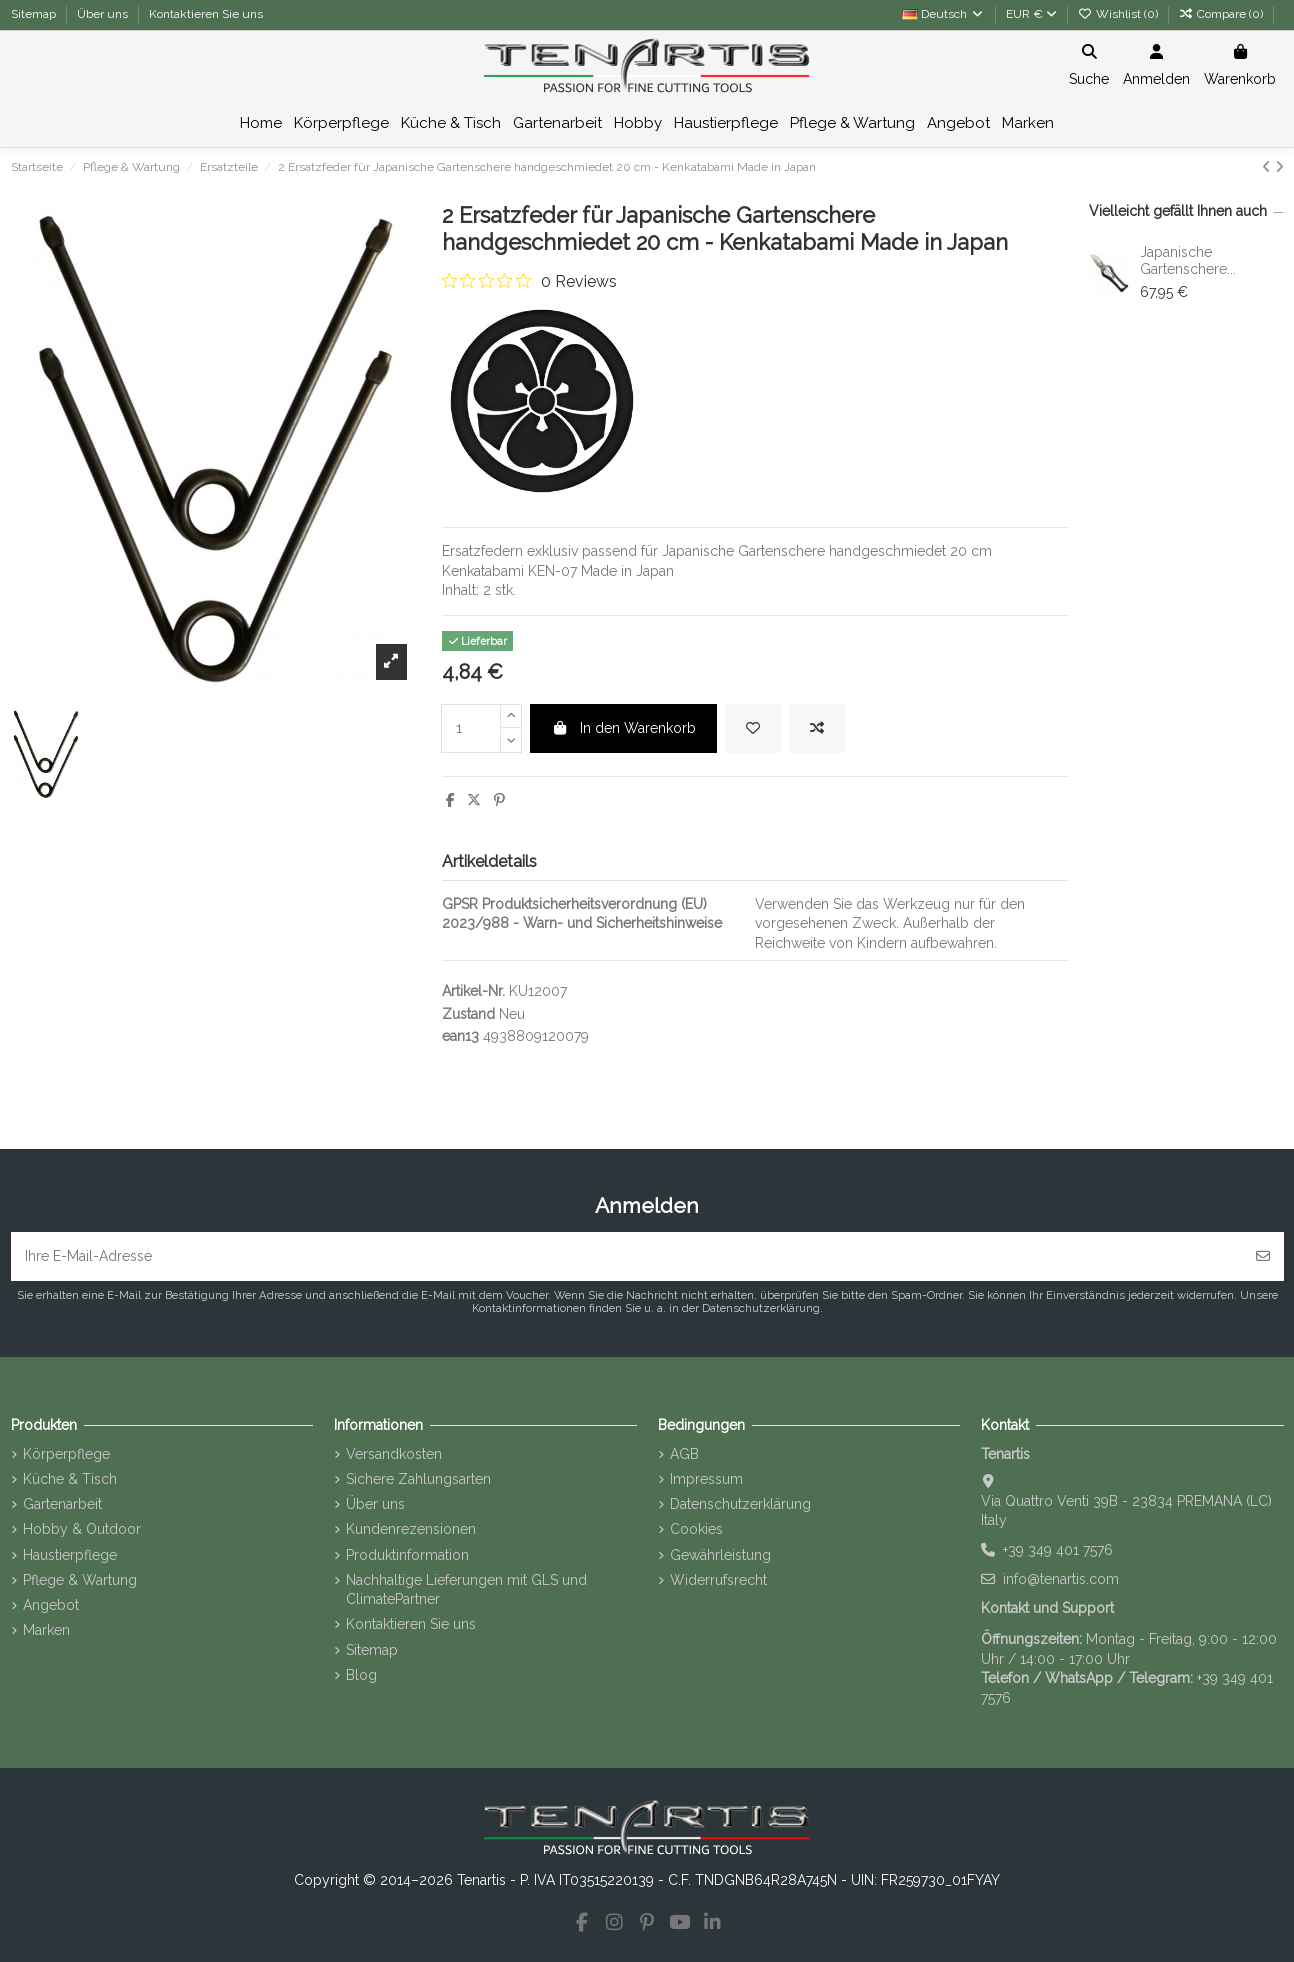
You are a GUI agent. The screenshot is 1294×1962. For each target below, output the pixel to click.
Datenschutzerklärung (740, 1504)
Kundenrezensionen (411, 1529)
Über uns (104, 14)
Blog (361, 1675)
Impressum (706, 1479)
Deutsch (943, 14)
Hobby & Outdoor (82, 1529)
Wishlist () (1119, 14)
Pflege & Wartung (80, 1580)
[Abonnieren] (1263, 1256)
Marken (46, 1630)
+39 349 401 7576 (1058, 1550)
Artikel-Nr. (473, 991)
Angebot (51, 1605)
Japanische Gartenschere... (1188, 260)
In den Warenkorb (623, 728)
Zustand (468, 1014)
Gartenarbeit (62, 1504)
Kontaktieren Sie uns (206, 14)
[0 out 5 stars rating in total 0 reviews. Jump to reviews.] (529, 281)
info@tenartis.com (1061, 1579)
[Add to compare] (817, 728)
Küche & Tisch (70, 1479)
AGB (684, 1454)
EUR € (1031, 14)
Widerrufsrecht (718, 1580)
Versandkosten (394, 1454)
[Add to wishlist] (753, 728)
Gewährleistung (720, 1555)
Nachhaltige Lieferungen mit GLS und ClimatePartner (466, 1590)
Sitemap (35, 14)
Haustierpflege (70, 1555)
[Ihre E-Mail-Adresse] (627, 1256)
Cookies (696, 1529)
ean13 (460, 1036)
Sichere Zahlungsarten (418, 1479)
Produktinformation (407, 1555)
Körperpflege (66, 1454)
